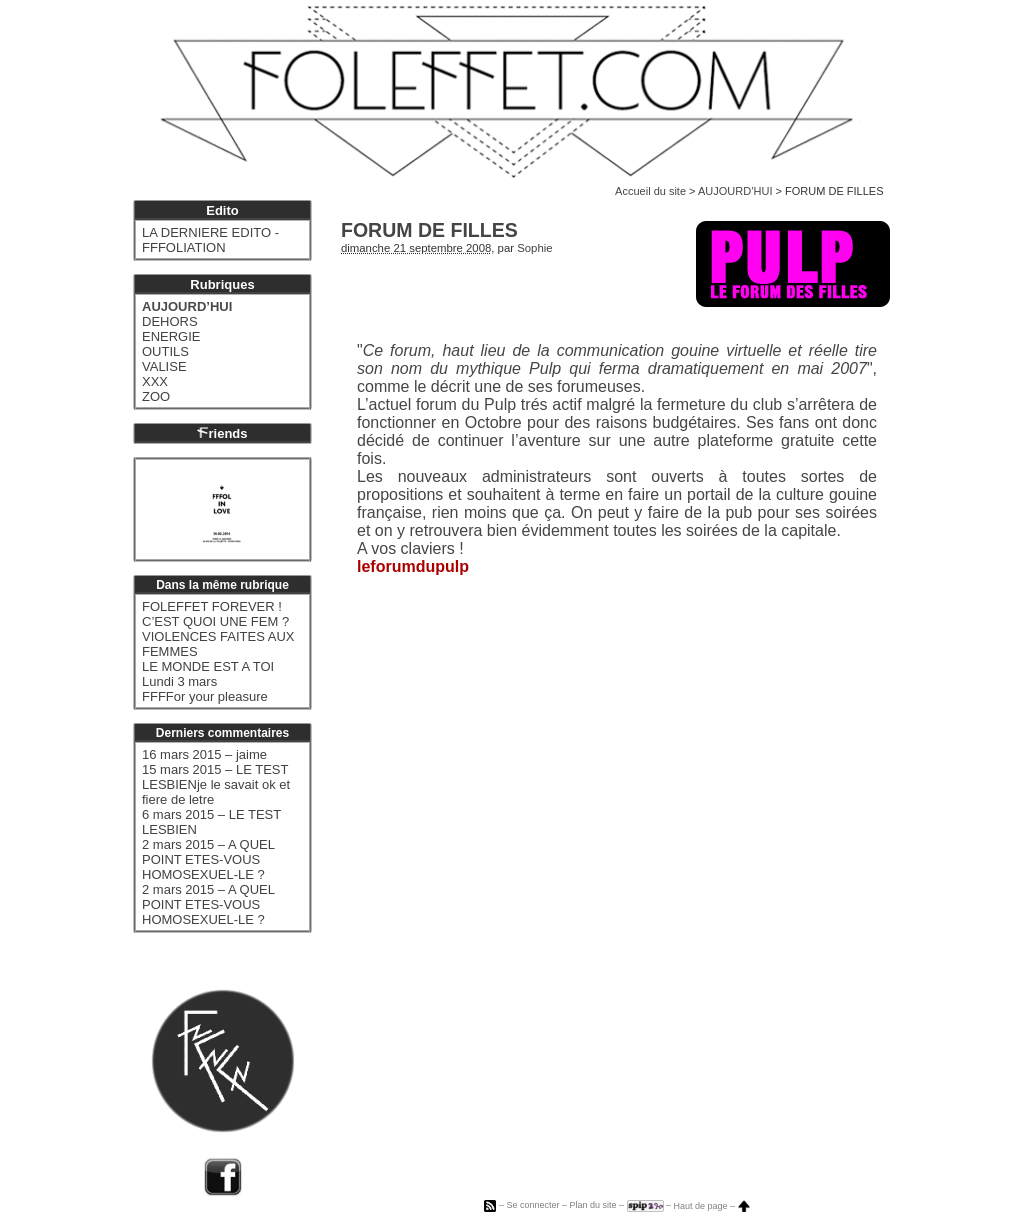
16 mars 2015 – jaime (204, 754)
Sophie (534, 248)
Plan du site (592, 1206)
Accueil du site (650, 191)
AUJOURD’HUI (735, 191)
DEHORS (170, 321)
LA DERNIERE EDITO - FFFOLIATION (210, 240)
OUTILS (165, 351)
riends (222, 433)
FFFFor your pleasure (205, 696)
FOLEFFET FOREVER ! (212, 606)
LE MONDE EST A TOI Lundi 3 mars (208, 674)
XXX (155, 381)
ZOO (156, 396)
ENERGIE (171, 336)
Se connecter (532, 1206)
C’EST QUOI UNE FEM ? (215, 621)
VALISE (164, 366)
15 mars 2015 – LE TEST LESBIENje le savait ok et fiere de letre (216, 784)
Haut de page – (712, 1206)
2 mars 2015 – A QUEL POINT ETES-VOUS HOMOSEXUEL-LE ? (208, 859)
